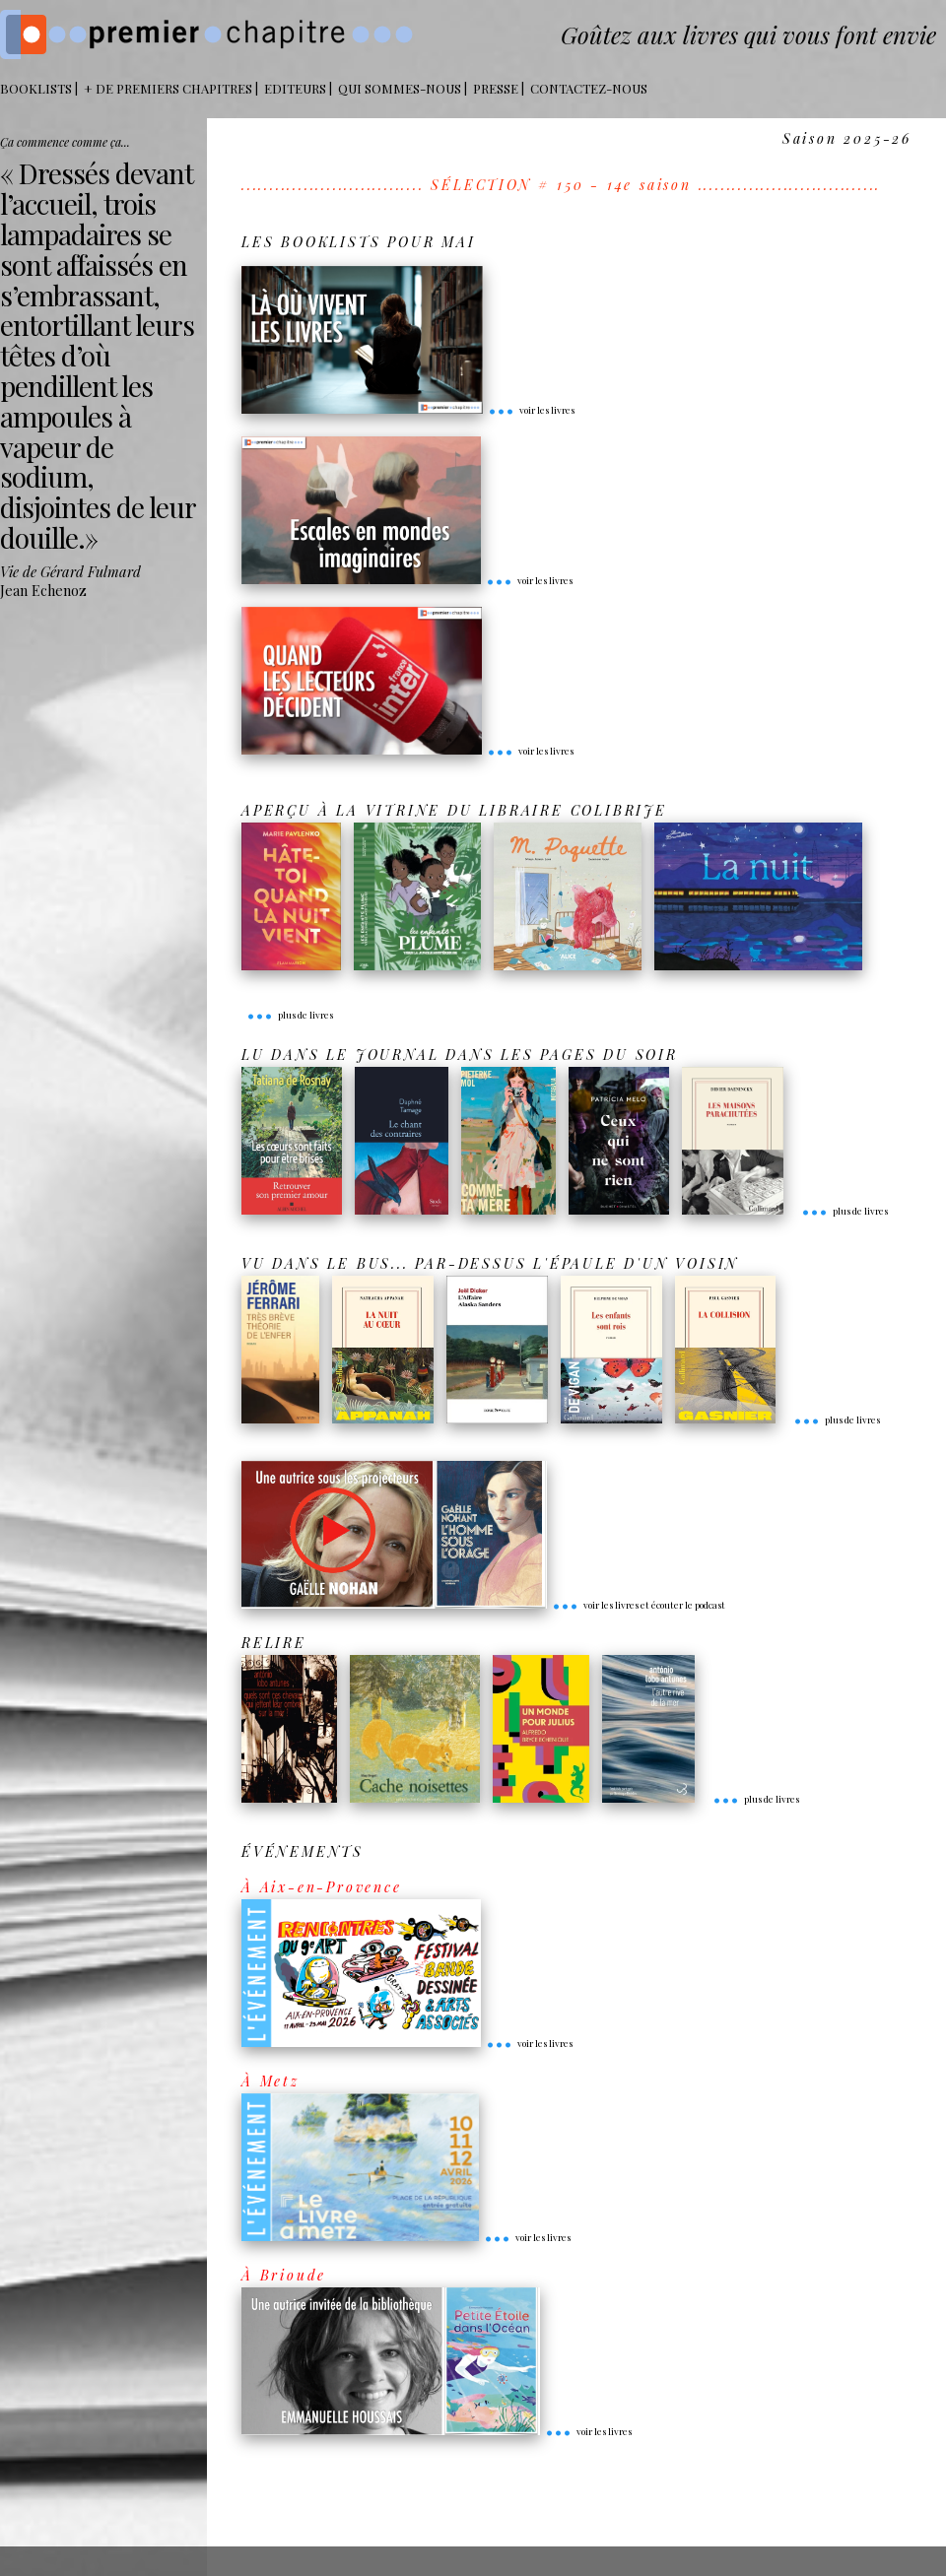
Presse (495, 88)
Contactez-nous (588, 88)
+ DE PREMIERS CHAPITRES (168, 88)
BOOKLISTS (36, 88)
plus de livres (289, 1015)
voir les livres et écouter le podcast (638, 1605)
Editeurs (295, 88)
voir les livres (531, 410)
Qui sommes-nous (399, 88)
